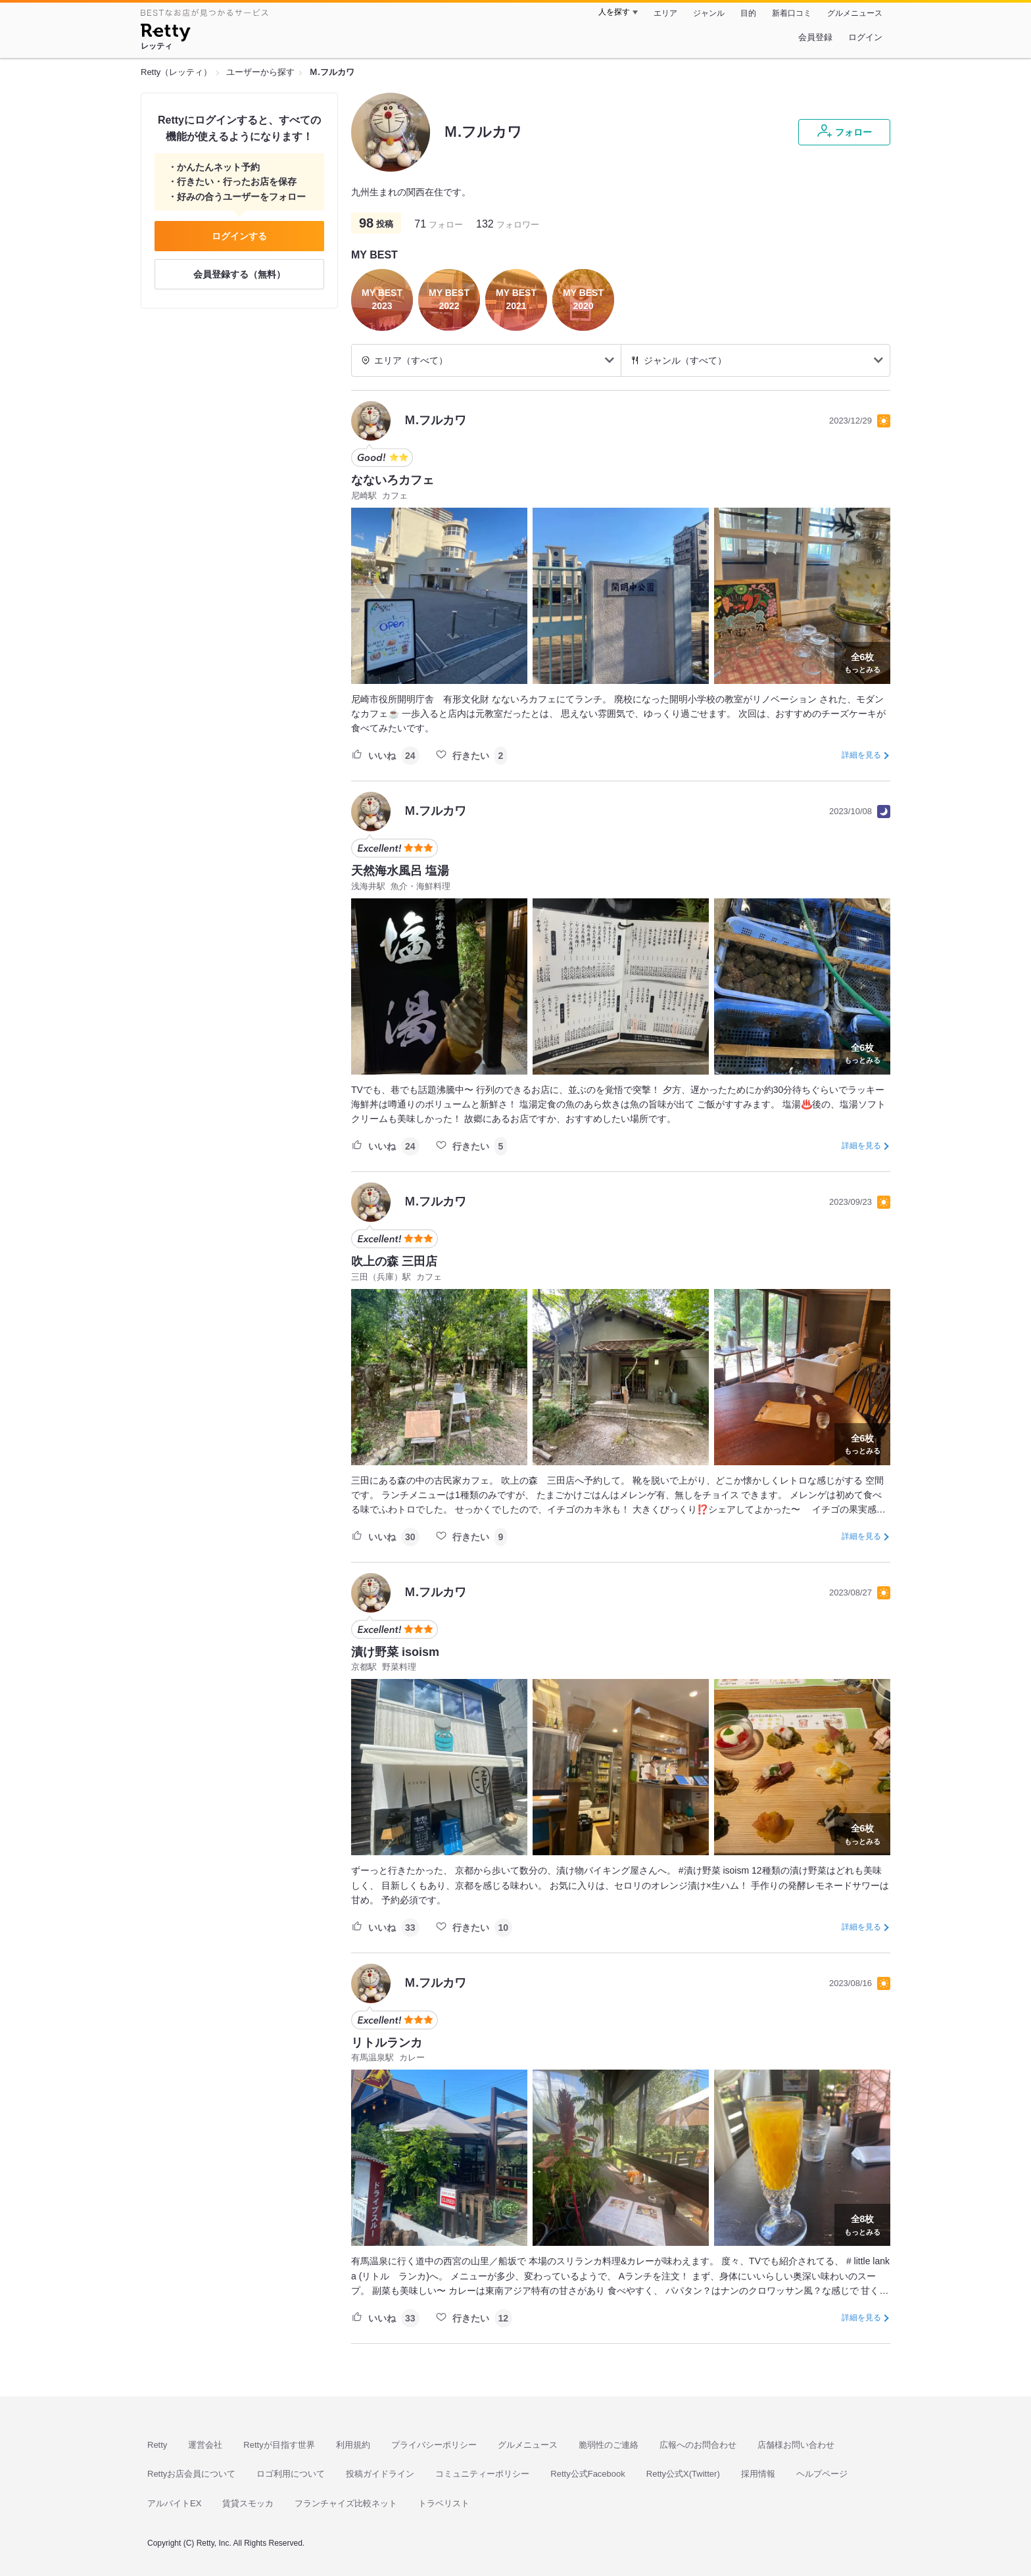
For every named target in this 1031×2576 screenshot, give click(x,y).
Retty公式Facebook (587, 2474)
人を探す (614, 11)
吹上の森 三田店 (394, 1261)
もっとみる (862, 661)
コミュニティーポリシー (482, 2474)
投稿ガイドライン (380, 2474)
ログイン (865, 37)
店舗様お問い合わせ (795, 2445)
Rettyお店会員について (191, 2474)
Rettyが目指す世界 (278, 2445)
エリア (665, 13)
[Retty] (165, 34)
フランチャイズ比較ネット (346, 2503)
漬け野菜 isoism (395, 1652)
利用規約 (353, 2445)
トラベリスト (443, 2503)
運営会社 (205, 2445)
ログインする (239, 236)
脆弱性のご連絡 (608, 2445)
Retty (157, 2445)
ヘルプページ (822, 2474)
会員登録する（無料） (239, 274)
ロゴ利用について (290, 2474)
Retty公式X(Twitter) (683, 2474)
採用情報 (758, 2474)
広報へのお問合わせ (697, 2445)
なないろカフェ (392, 480)
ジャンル (709, 13)
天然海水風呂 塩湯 (400, 870)
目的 (748, 13)
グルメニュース (854, 13)
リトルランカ (386, 2042)
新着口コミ (791, 13)
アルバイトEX (174, 2503)
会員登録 (815, 37)
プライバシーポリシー (434, 2445)
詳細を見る (861, 755)
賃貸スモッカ (248, 2503)
